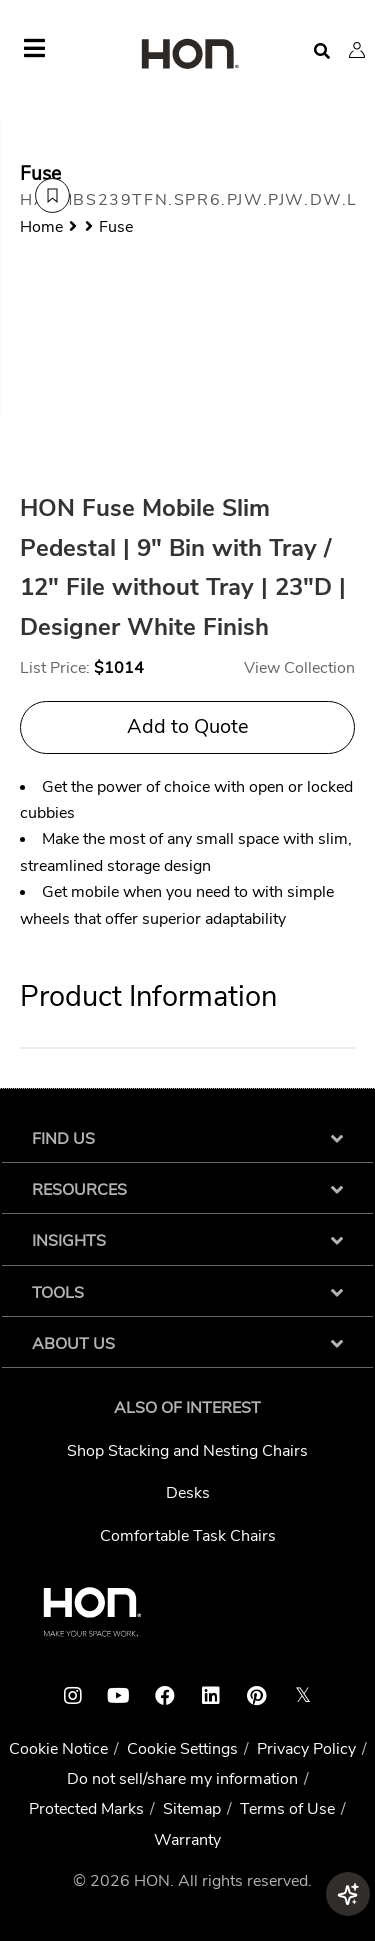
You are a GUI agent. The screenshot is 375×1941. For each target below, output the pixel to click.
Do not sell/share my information (182, 1779)
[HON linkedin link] (211, 1696)
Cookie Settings (182, 1749)
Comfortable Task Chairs (188, 1536)
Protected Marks (86, 1809)
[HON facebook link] (165, 1696)
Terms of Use (287, 1809)
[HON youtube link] (119, 1696)
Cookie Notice (58, 1749)
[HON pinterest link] (257, 1696)
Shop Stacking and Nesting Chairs (187, 1451)
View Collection (299, 668)
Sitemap (192, 1809)
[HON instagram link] (73, 1696)
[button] (357, 50)
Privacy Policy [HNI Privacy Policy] (306, 1749)
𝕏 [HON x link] (303, 1695)
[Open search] (322, 51)
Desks (188, 1493)
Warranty (187, 1840)
